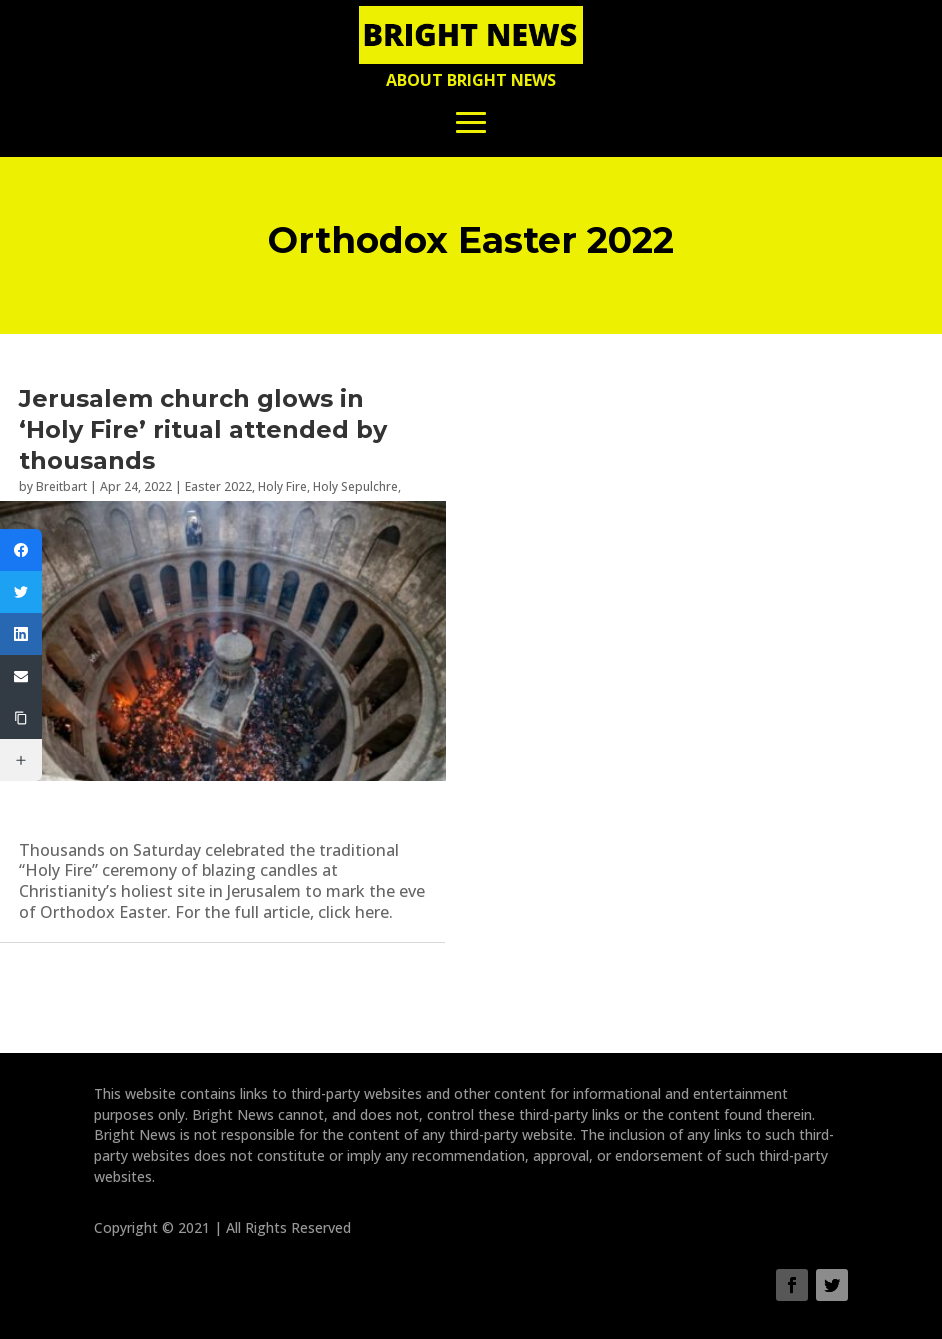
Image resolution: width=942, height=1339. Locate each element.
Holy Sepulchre (355, 486)
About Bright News (471, 80)
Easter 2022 (218, 486)
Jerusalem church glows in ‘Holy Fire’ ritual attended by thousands (203, 429)
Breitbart (61, 486)
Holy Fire (282, 486)
